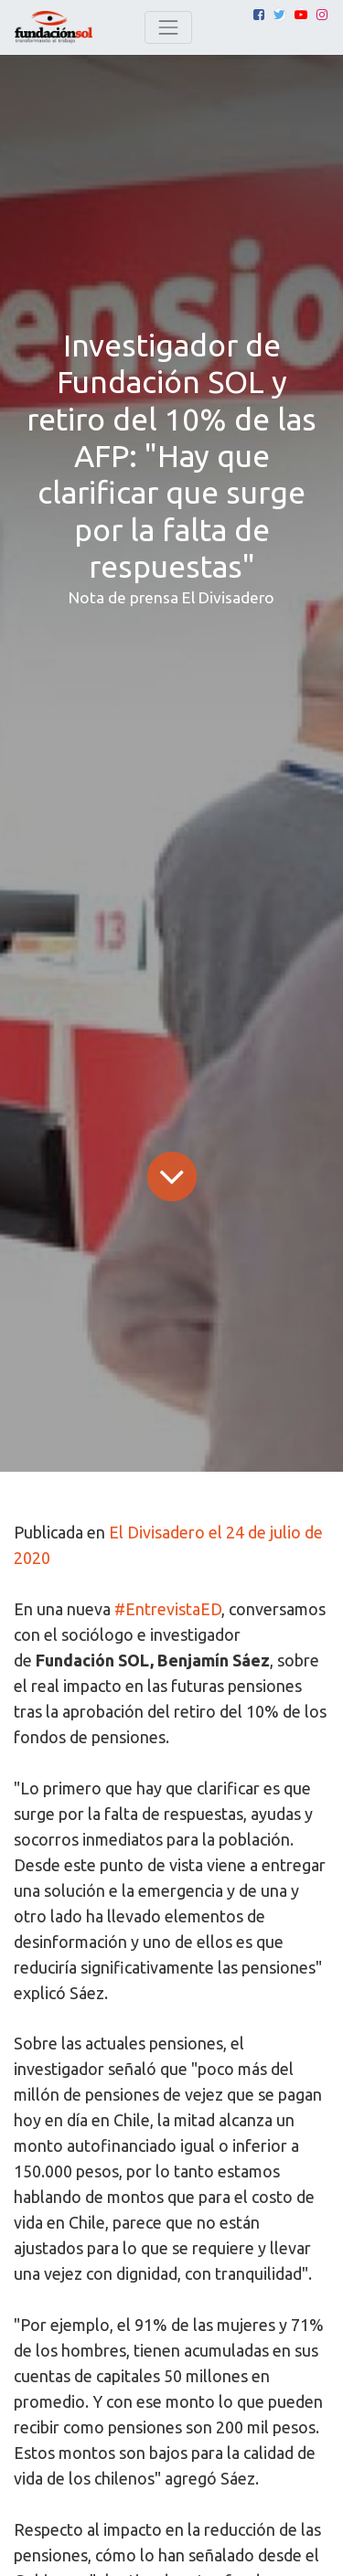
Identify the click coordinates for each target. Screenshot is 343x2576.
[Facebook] (258, 14)
